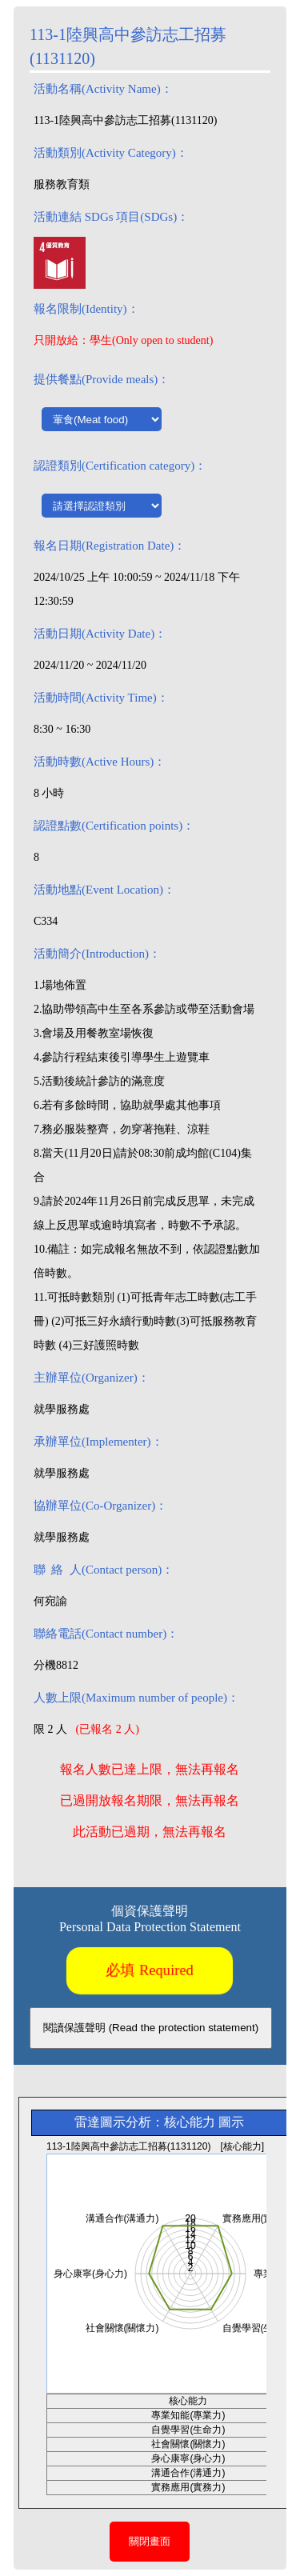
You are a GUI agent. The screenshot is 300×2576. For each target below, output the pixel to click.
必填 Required (150, 1970)
